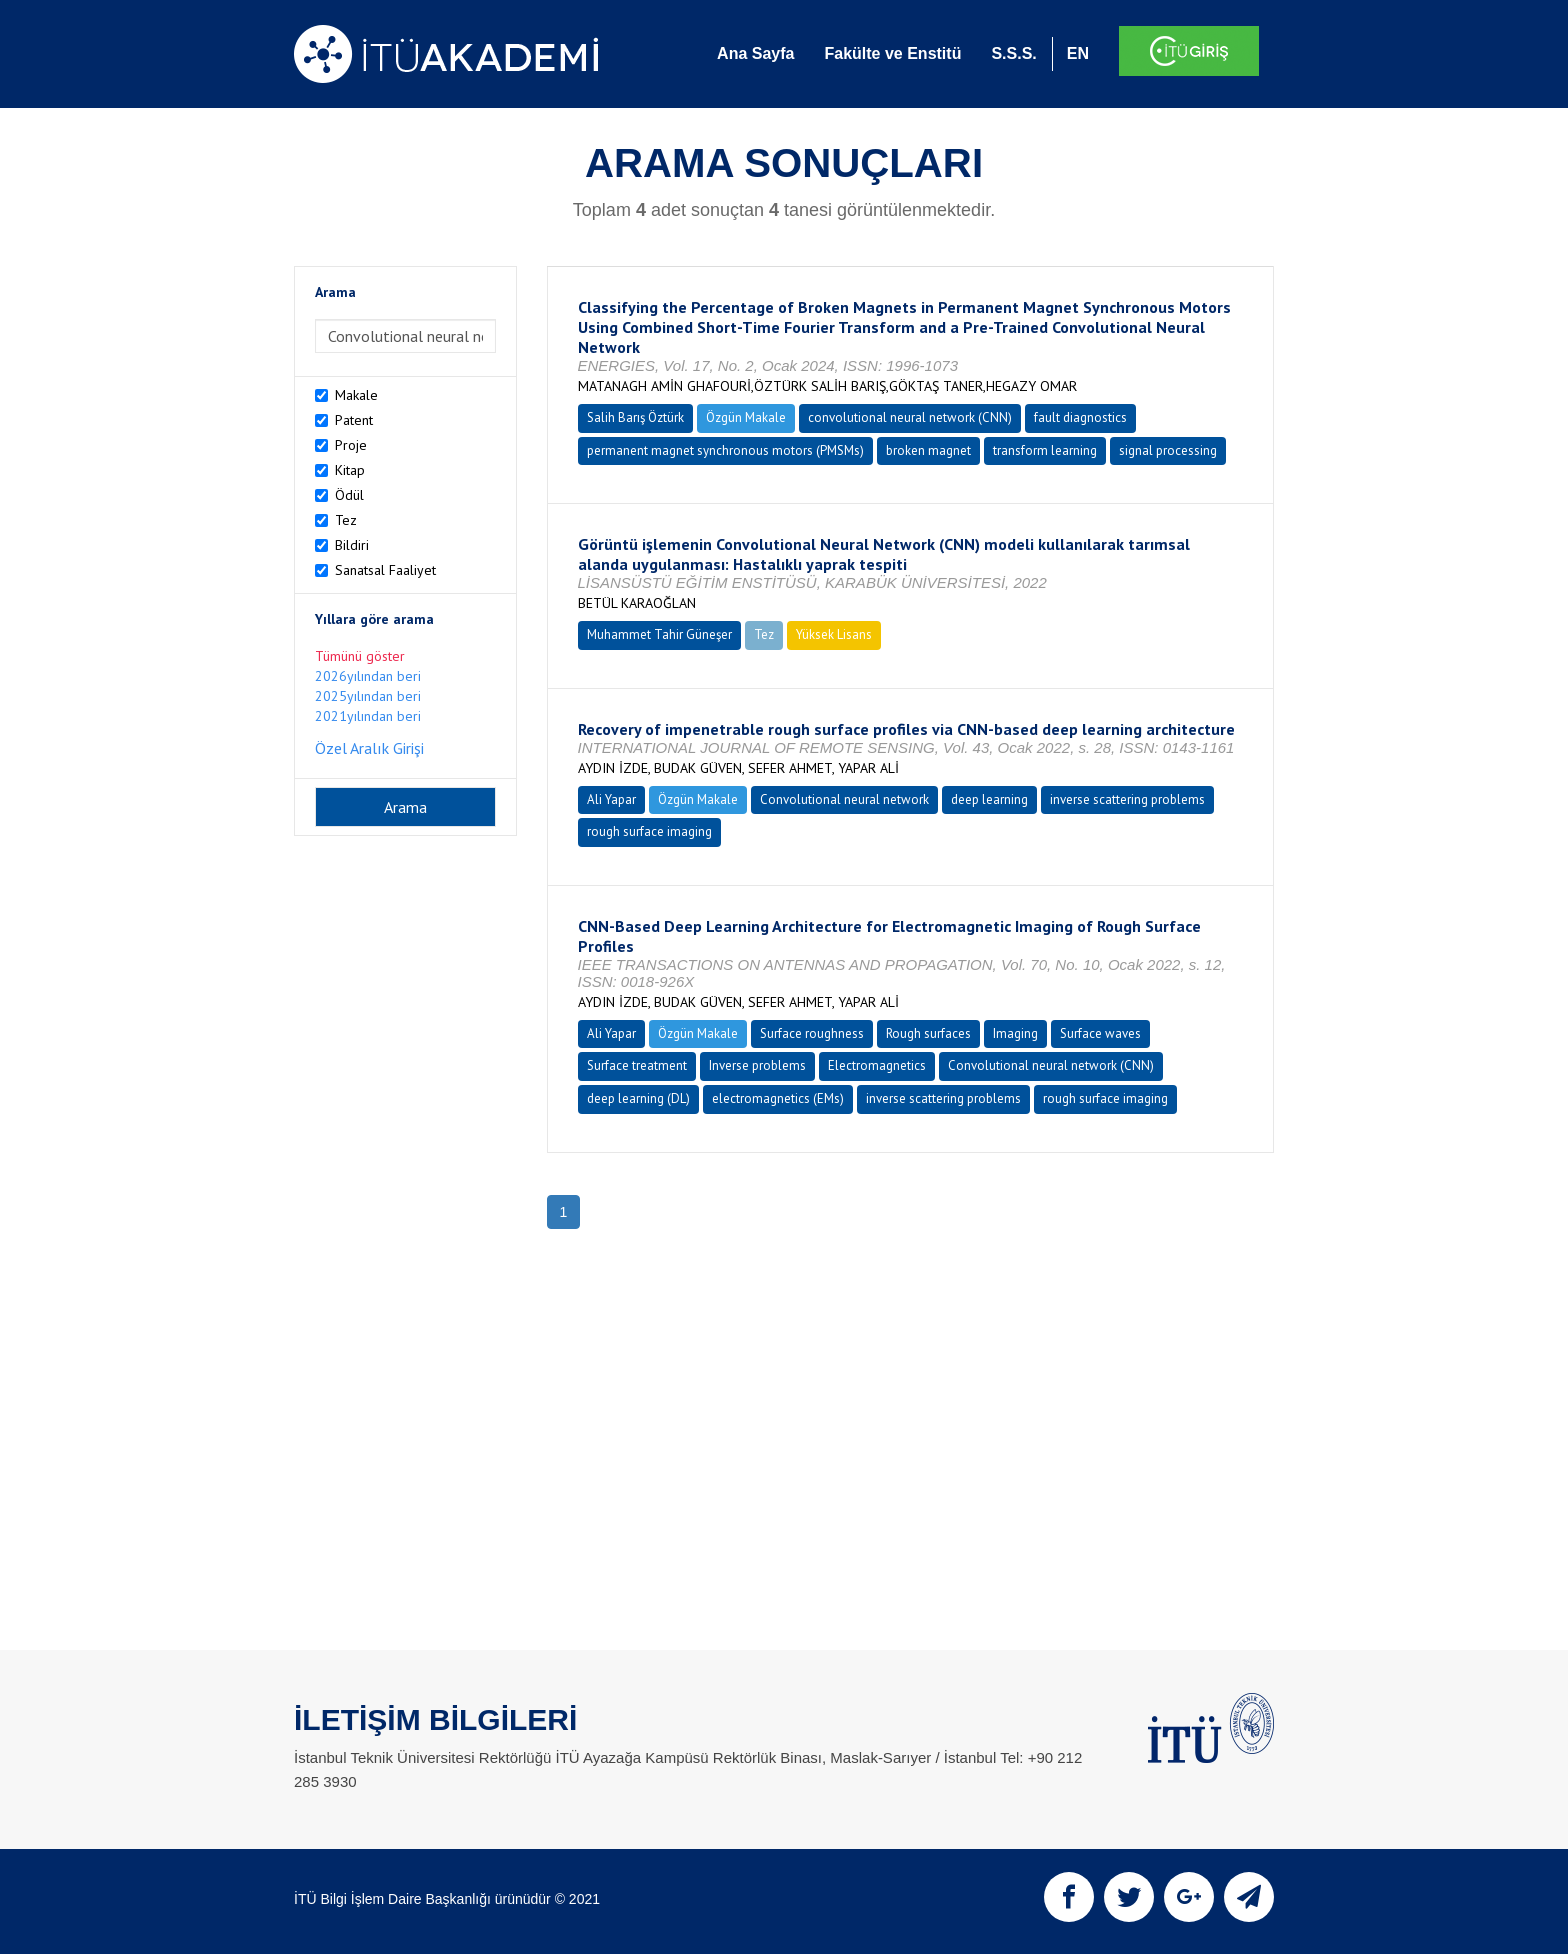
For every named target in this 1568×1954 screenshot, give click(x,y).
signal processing (1168, 450)
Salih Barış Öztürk (635, 417)
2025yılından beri (368, 696)
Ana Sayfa (755, 53)
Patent (354, 420)
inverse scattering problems (1127, 799)
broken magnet (928, 450)
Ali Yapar (611, 799)
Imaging (1015, 1033)
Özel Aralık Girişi (369, 748)
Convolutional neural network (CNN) (1051, 1065)
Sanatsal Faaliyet (385, 570)
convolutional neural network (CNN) (910, 417)
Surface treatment (637, 1065)
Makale (356, 395)
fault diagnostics (1080, 417)
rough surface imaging (649, 831)
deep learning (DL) (638, 1098)
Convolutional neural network (844, 799)
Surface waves (1100, 1033)
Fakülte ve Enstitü (892, 53)
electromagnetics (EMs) (778, 1098)
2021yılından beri (368, 716)
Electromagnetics (877, 1065)
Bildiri (352, 545)
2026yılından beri (368, 676)
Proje (351, 445)
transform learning (1045, 450)
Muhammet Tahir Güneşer (659, 634)
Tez (346, 520)
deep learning (989, 799)
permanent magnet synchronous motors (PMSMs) (725, 450)
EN (1078, 53)
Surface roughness (812, 1033)
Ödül (349, 495)
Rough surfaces (928, 1033)
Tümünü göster (360, 656)
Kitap (350, 470)
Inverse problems (757, 1065)
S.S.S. (1013, 53)
